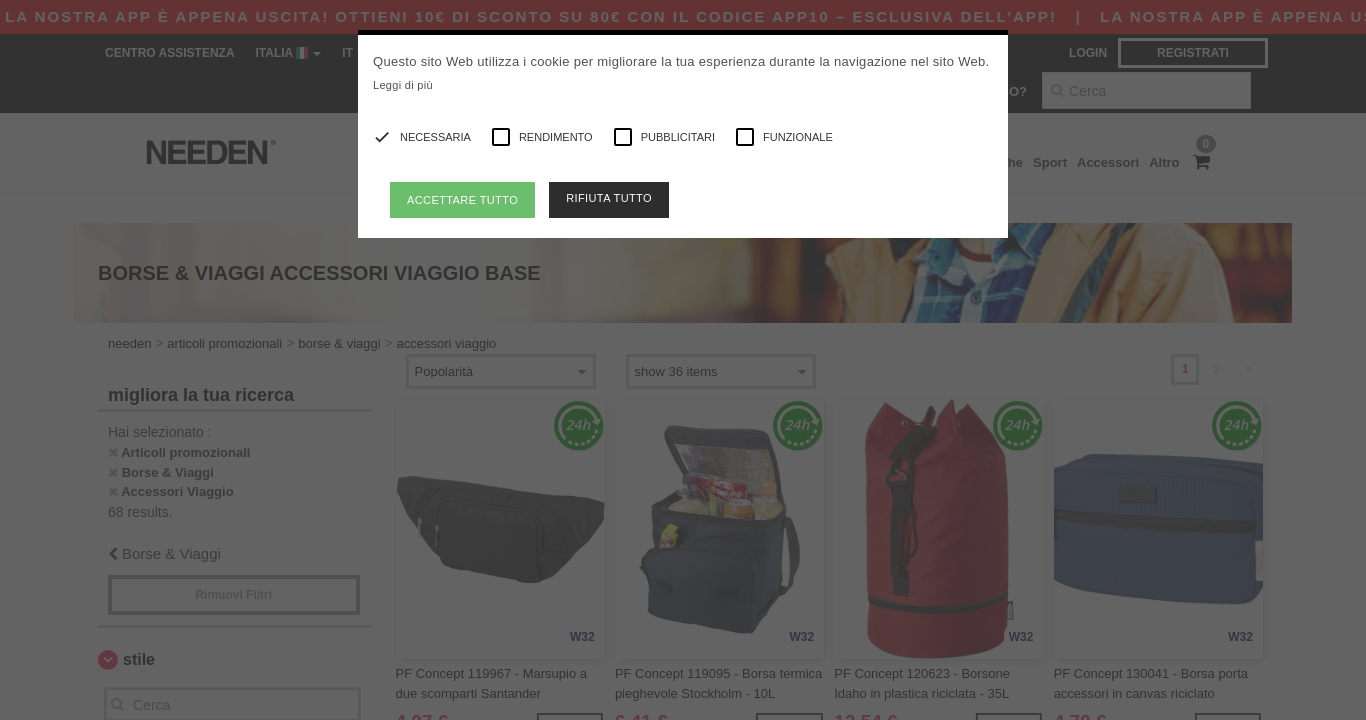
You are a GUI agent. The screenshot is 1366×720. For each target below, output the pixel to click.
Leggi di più (403, 85)
